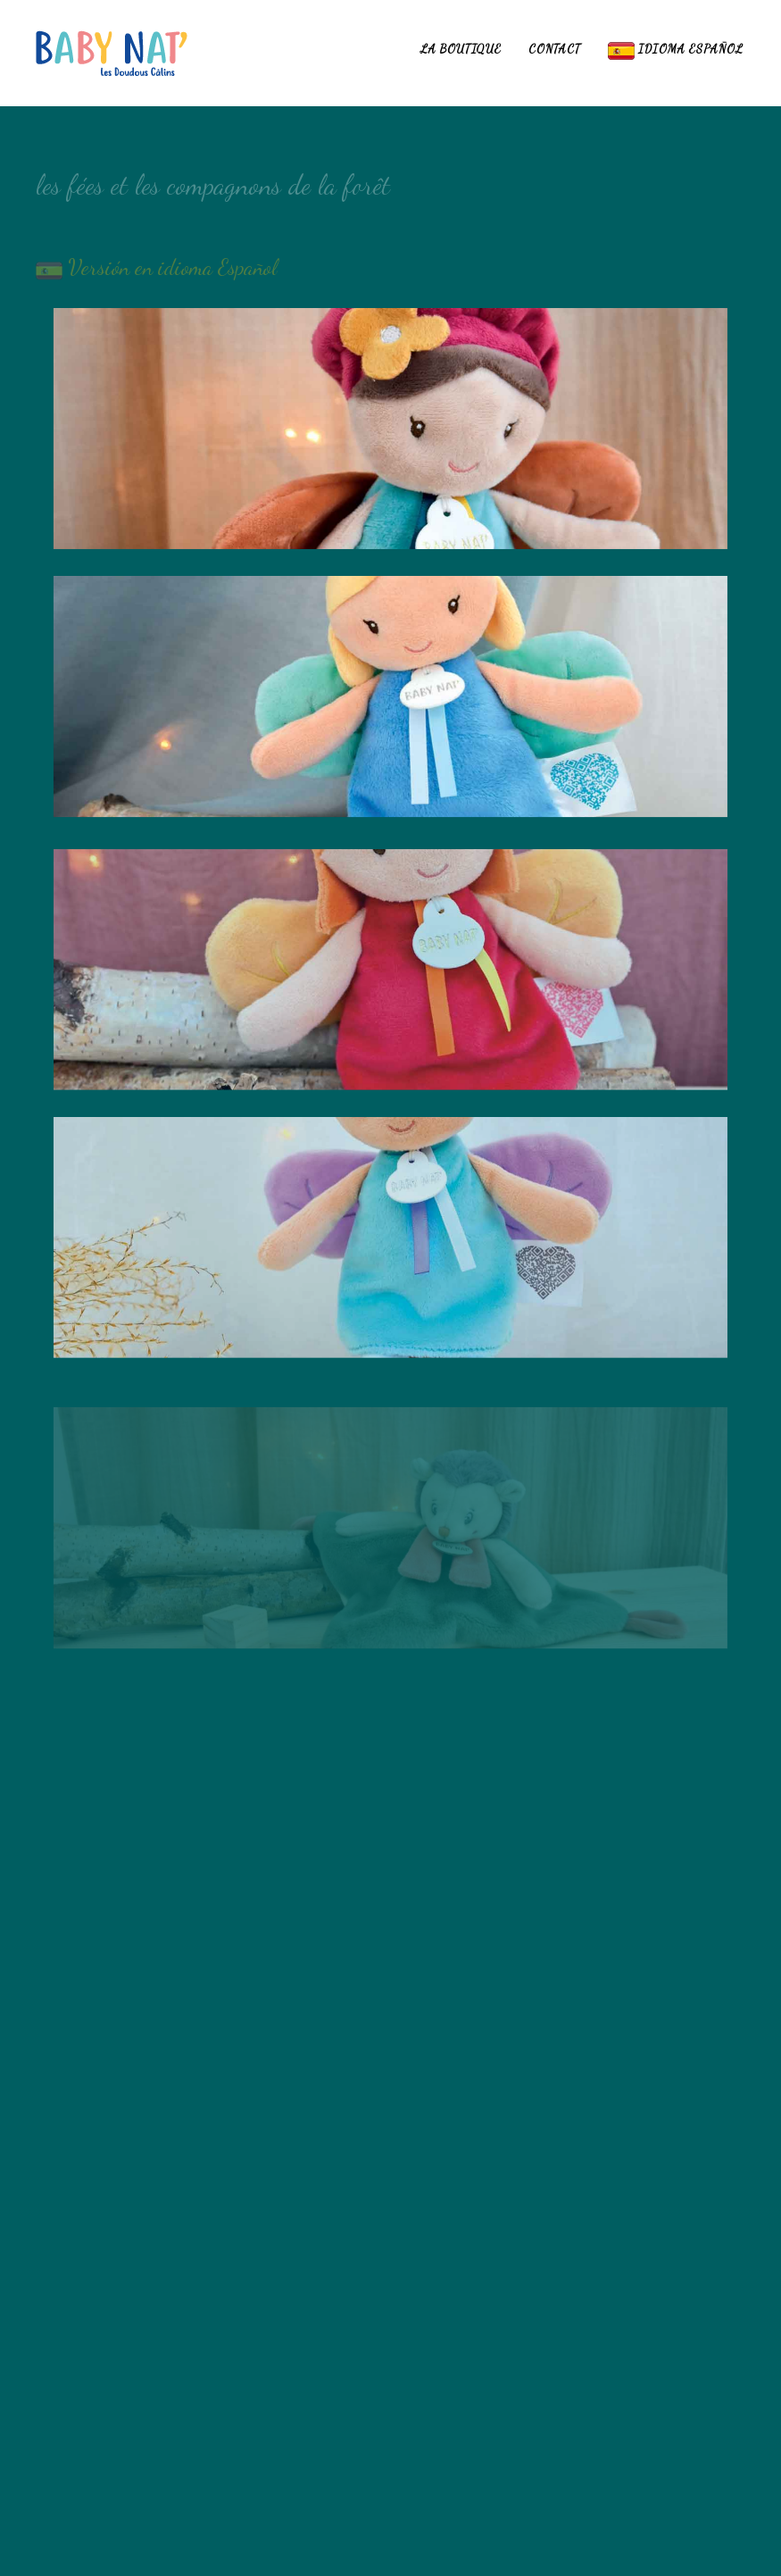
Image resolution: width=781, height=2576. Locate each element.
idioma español (676, 51)
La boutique (461, 49)
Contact (554, 49)
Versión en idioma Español (169, 275)
